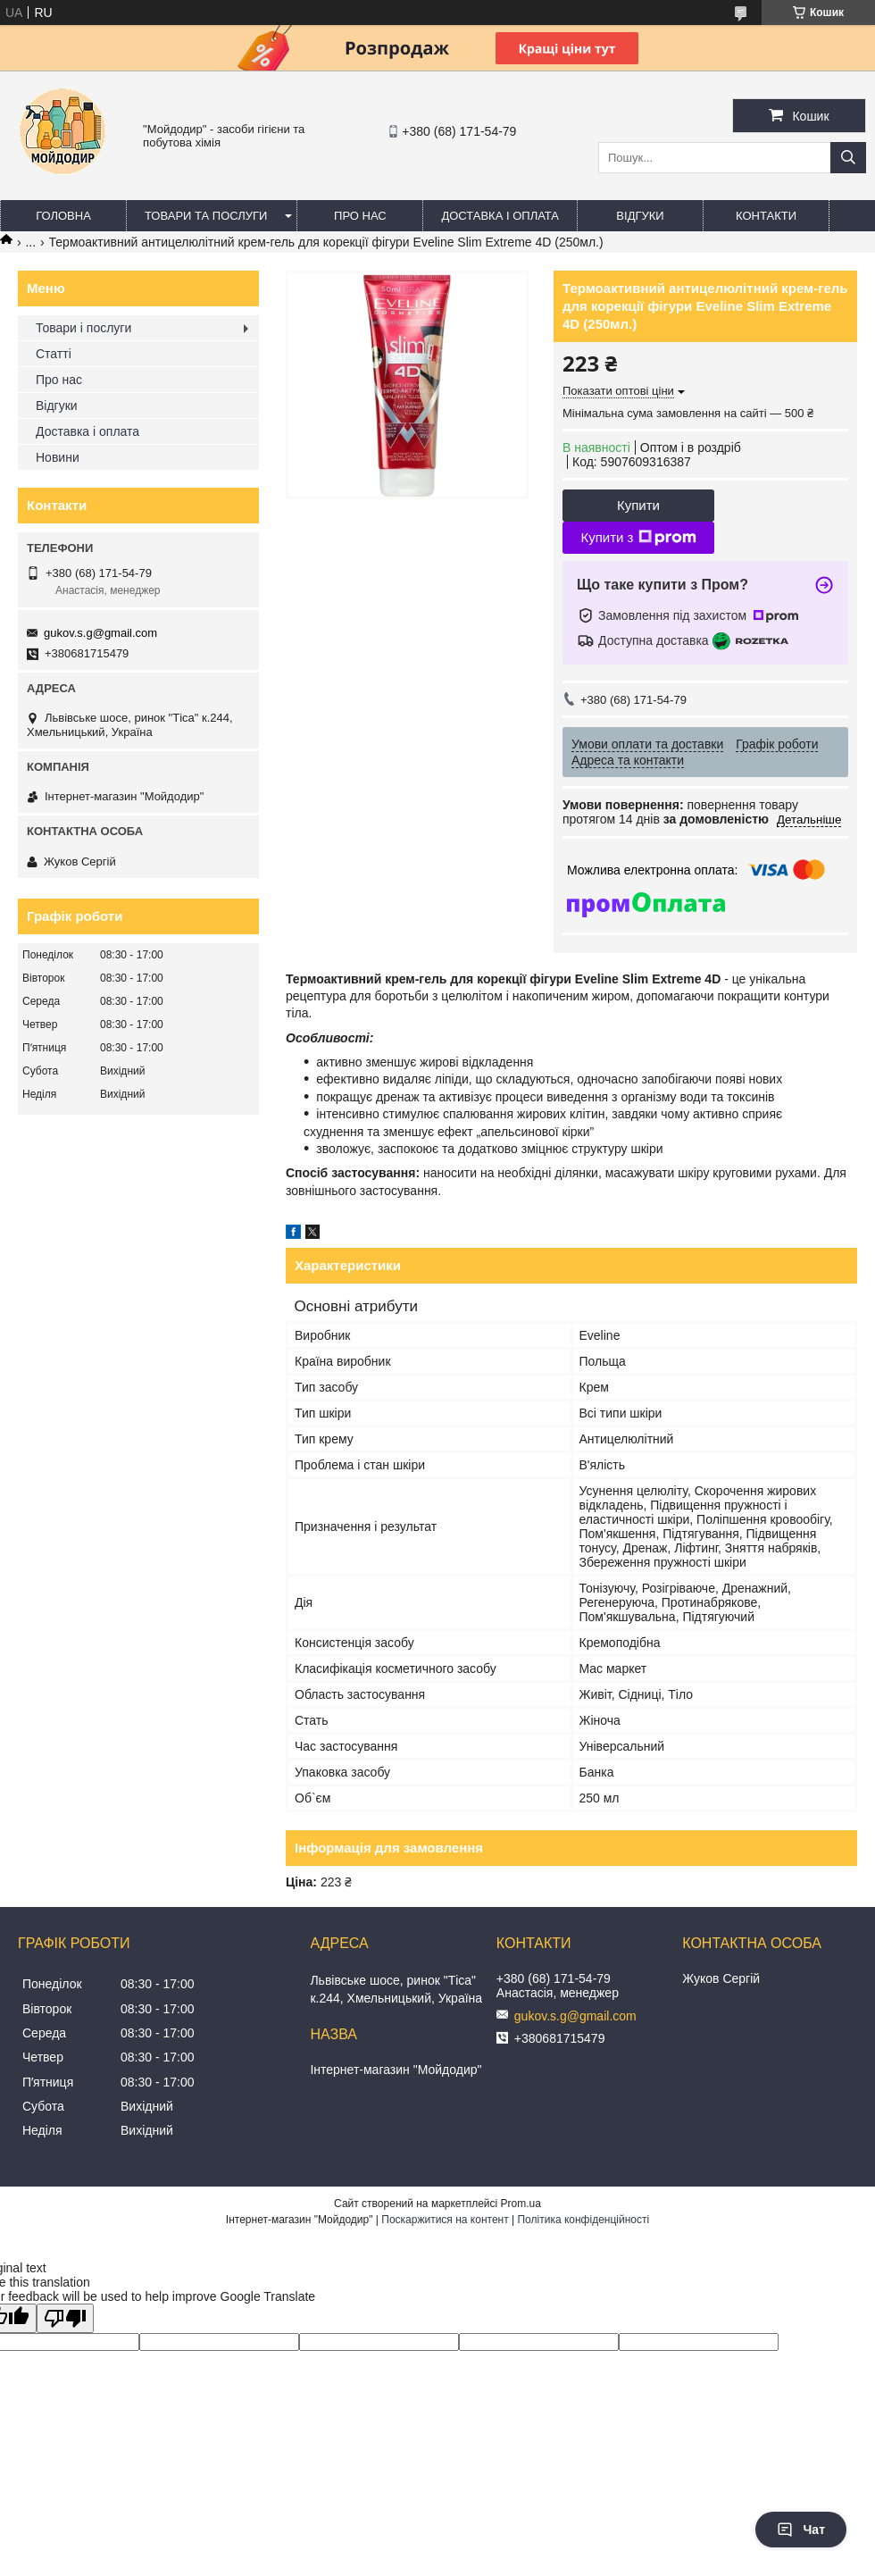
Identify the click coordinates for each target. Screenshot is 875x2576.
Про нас (360, 215)
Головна (63, 215)
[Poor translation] (65, 2318)
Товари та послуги (206, 215)
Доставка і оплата (500, 215)
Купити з (638, 538)
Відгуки (639, 215)
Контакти (766, 215)
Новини (57, 457)
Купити (638, 505)
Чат (801, 2530)
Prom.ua (521, 2203)
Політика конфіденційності (583, 2219)
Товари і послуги (83, 328)
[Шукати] (848, 157)
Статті (53, 354)
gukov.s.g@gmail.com (100, 633)
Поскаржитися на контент (444, 2219)
